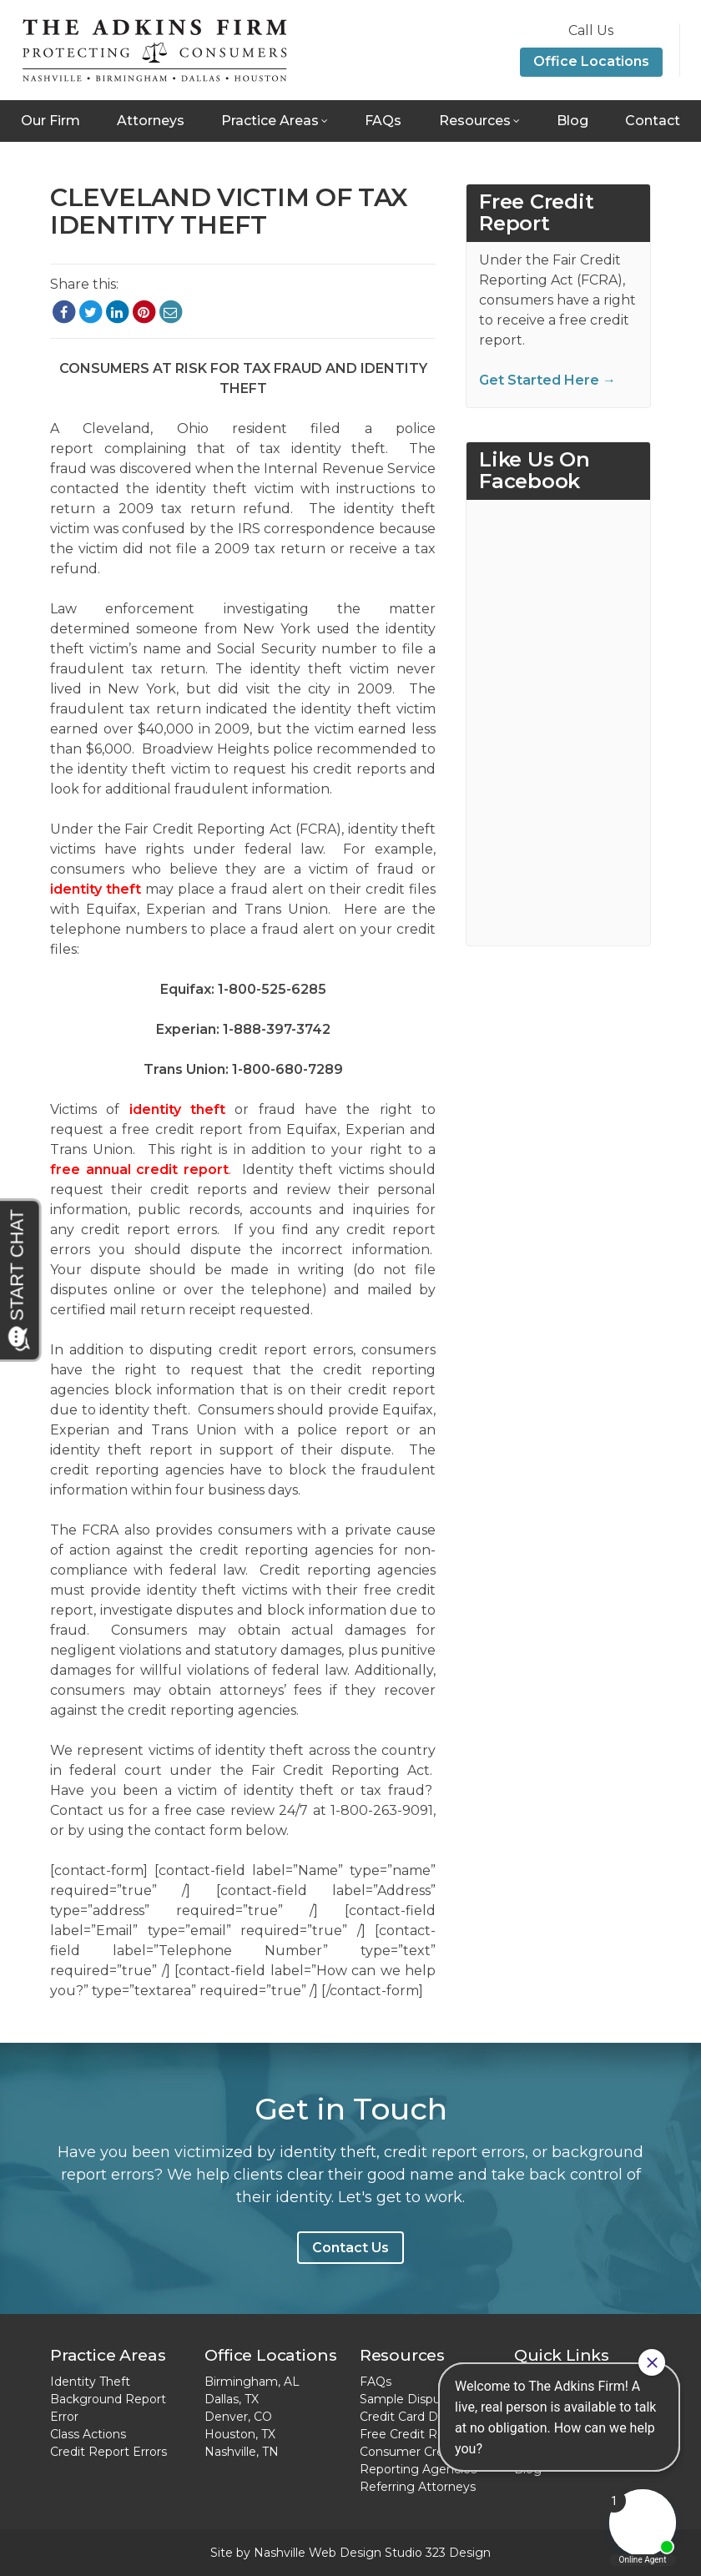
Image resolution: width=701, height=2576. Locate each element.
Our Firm (50, 121)
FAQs (383, 121)
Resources (475, 121)
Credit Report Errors (108, 2451)
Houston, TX (239, 2434)
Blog (572, 121)
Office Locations (591, 61)
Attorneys (150, 121)
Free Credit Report (414, 2434)
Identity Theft (90, 2381)
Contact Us (350, 2248)
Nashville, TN (241, 2451)
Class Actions (88, 2434)
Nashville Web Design (317, 2552)
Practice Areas (270, 121)
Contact (652, 121)
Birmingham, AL (252, 2381)
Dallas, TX (231, 2399)
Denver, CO (238, 2416)
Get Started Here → (547, 380)
